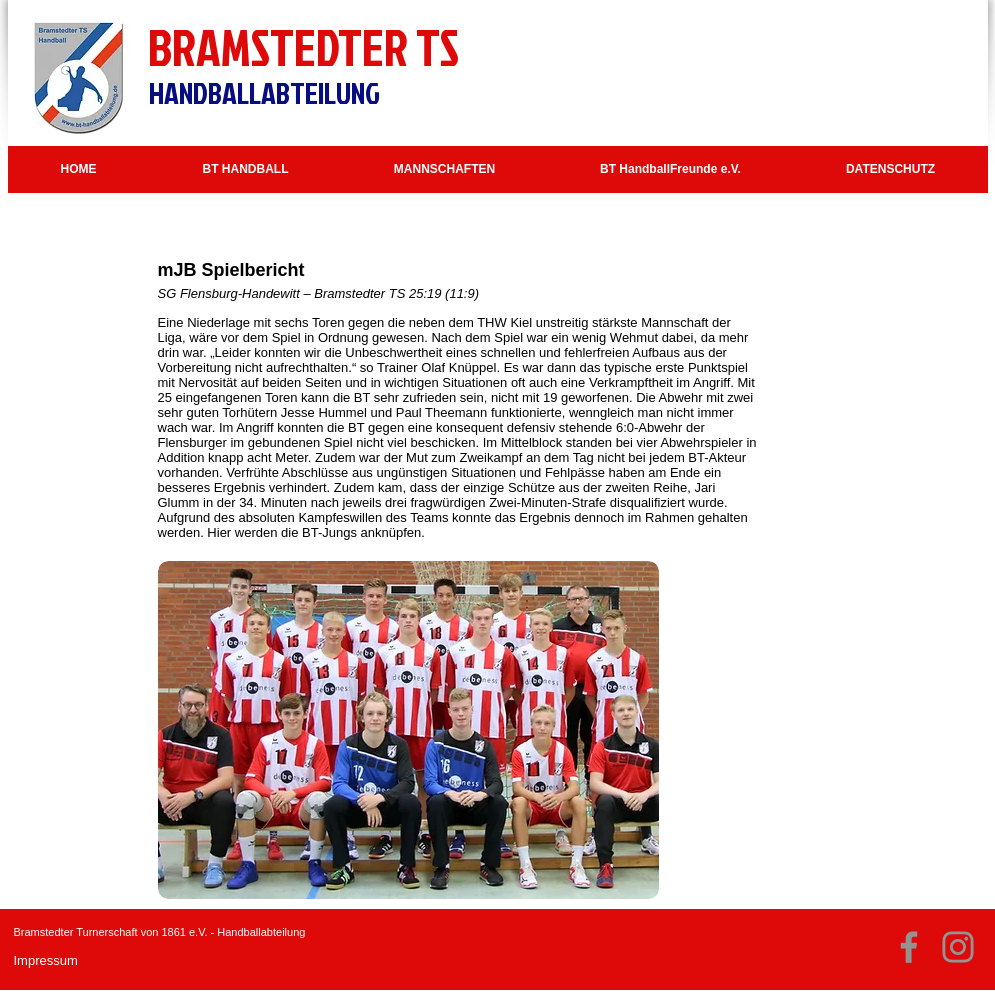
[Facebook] (909, 947)
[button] (246, 169)
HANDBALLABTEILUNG (264, 93)
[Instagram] (958, 947)
